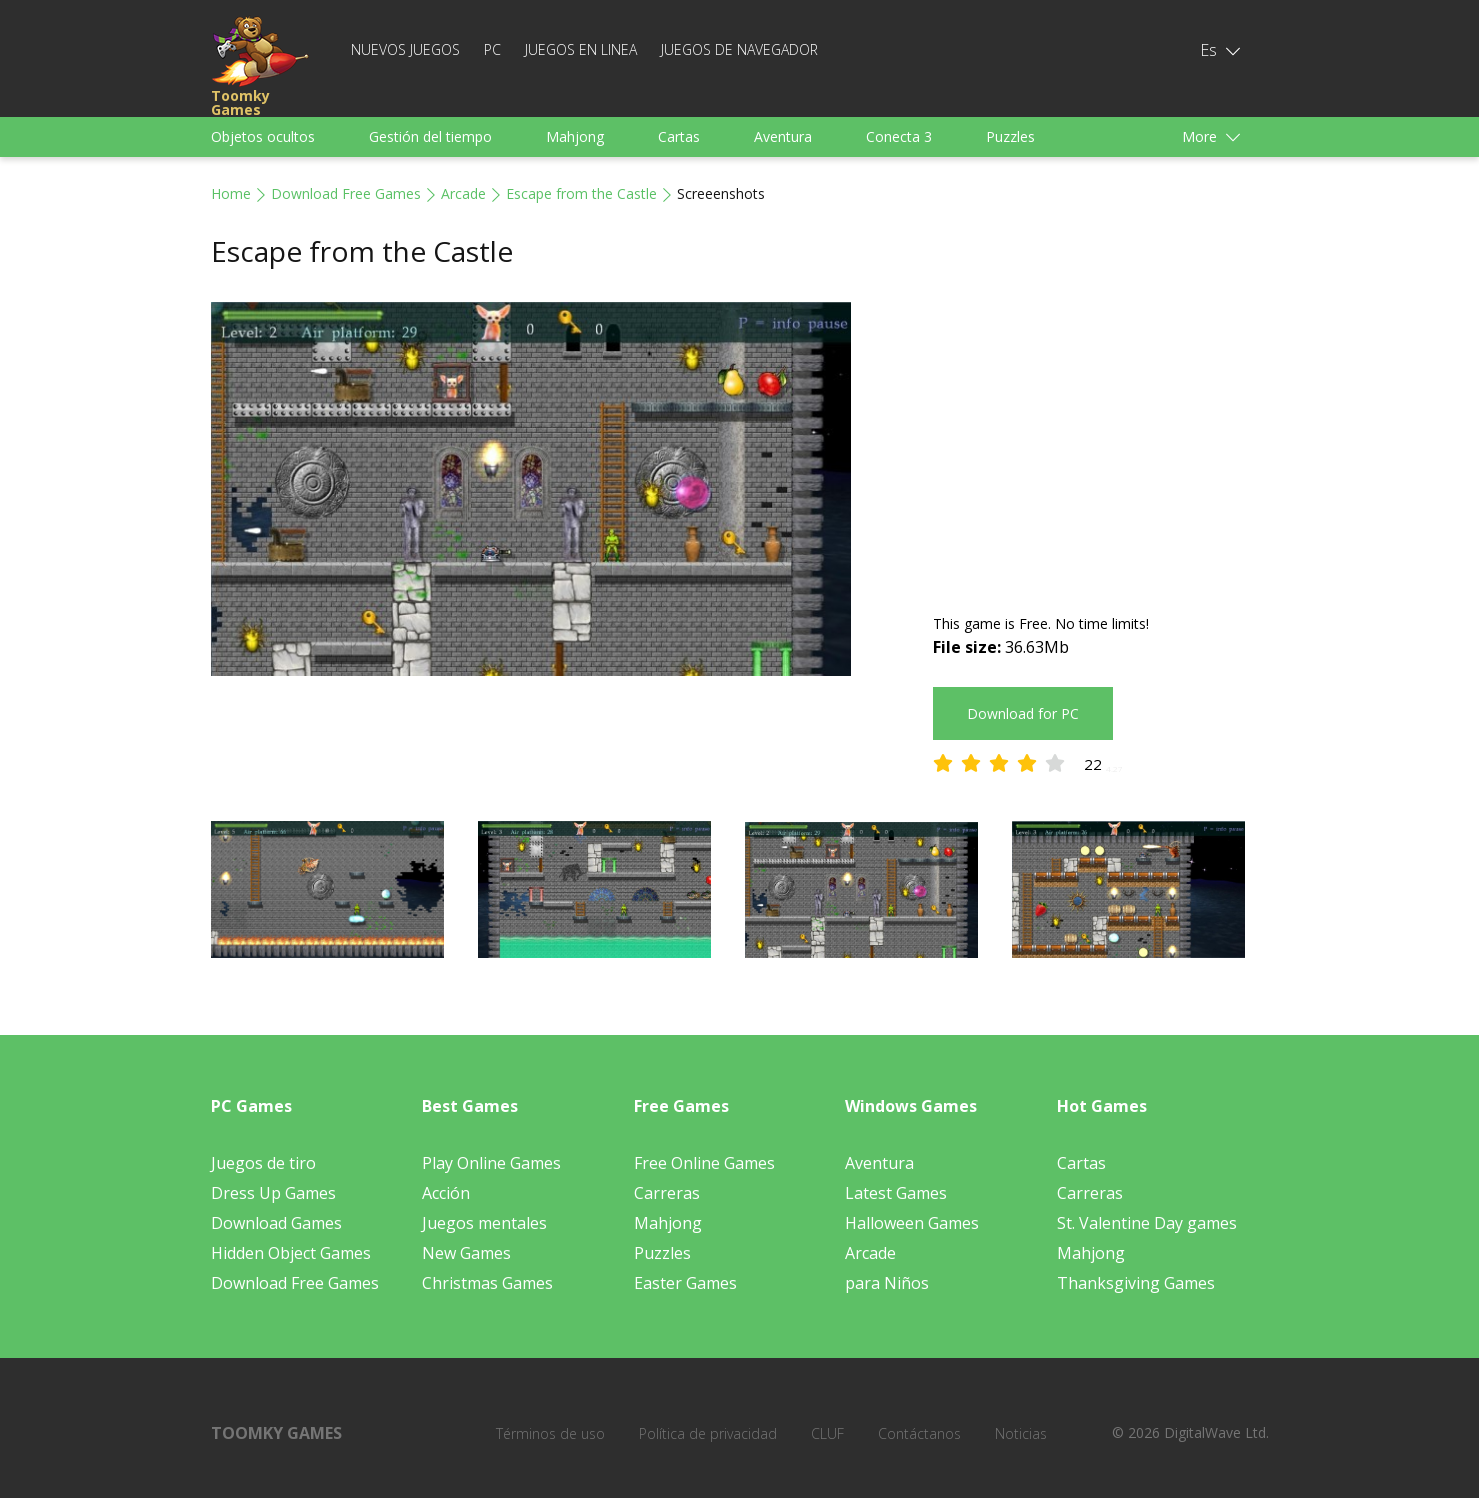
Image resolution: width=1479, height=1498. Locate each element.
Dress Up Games (273, 1193)
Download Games (276, 1223)
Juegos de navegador (739, 49)
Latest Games (896, 1193)
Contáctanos (919, 1433)
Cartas (679, 136)
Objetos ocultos (263, 136)
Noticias (1021, 1433)
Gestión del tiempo (430, 136)
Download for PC (1023, 713)
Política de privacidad (708, 1433)
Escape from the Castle (581, 193)
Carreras (667, 1193)
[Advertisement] (1101, 442)
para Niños (887, 1283)
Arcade (463, 193)
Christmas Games (487, 1283)
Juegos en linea (581, 49)
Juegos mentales (484, 1223)
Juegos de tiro (263, 1163)
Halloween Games (912, 1223)
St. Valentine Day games (1147, 1223)
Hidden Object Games (291, 1253)
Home (231, 193)
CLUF (827, 1433)
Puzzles (1010, 136)
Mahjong (575, 136)
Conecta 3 (899, 136)
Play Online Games (491, 1163)
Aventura (783, 136)
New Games (466, 1253)
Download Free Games (346, 193)
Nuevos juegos (405, 49)
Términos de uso (550, 1433)
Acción (446, 1193)
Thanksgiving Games (1136, 1283)
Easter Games (685, 1283)
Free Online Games (704, 1163)
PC (492, 49)
